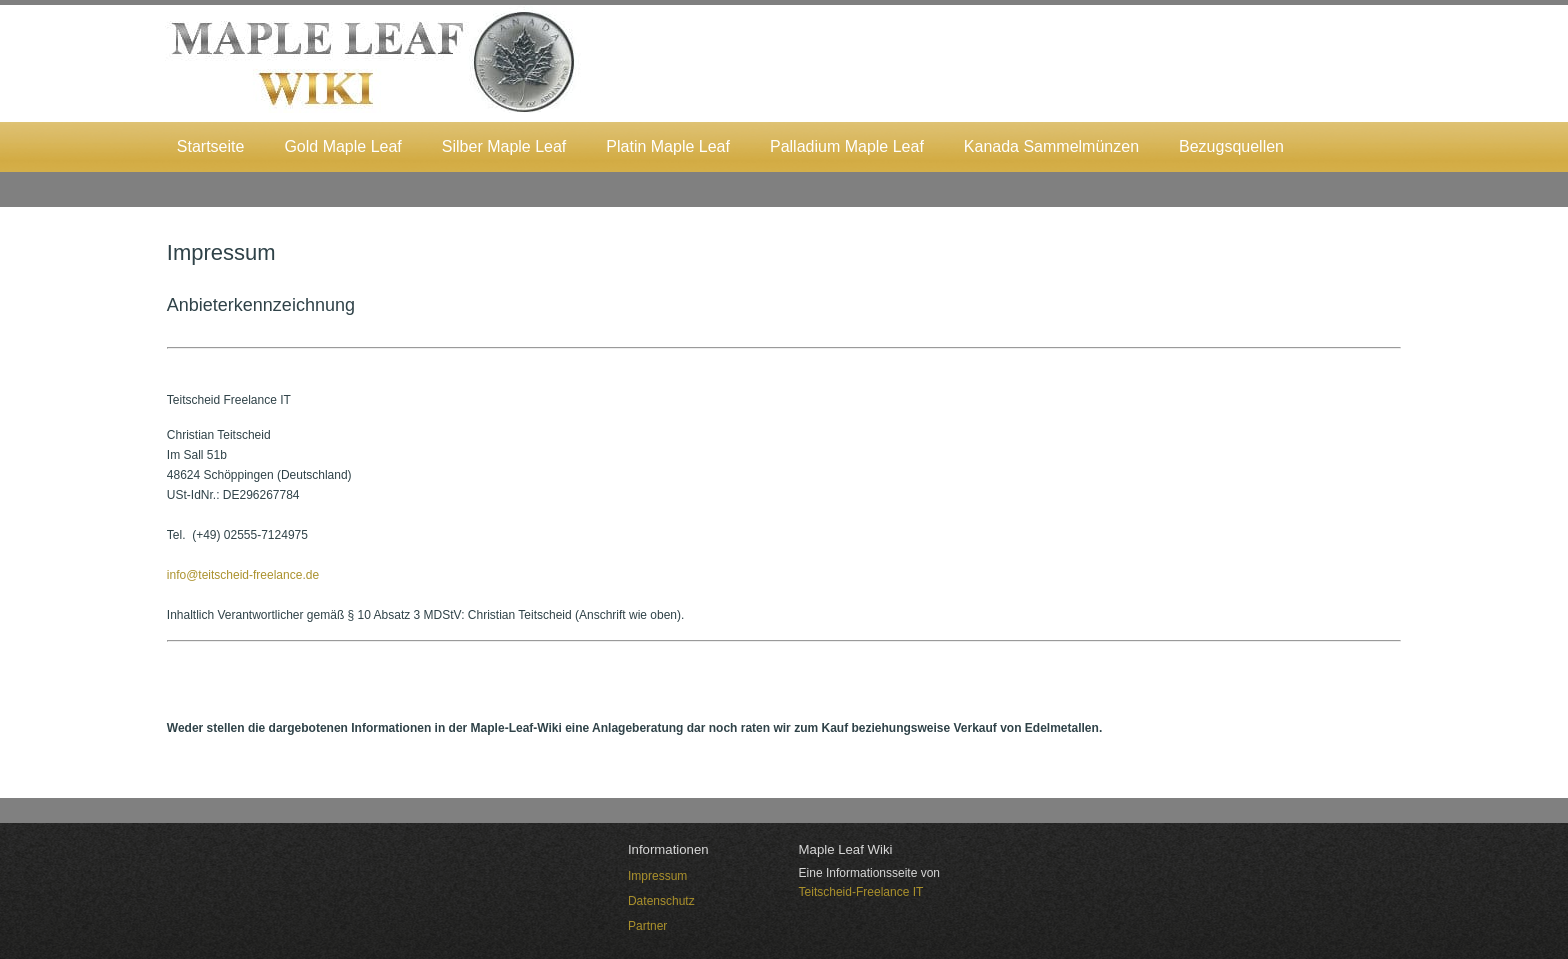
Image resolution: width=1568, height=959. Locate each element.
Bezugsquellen (1231, 146)
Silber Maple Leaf (504, 146)
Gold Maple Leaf (342, 146)
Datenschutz (661, 901)
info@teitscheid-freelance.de (243, 575)
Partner (647, 926)
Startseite (211, 146)
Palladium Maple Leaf (847, 146)
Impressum (657, 876)
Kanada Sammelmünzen (1051, 146)
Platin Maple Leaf (668, 146)
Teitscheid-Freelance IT (861, 892)
